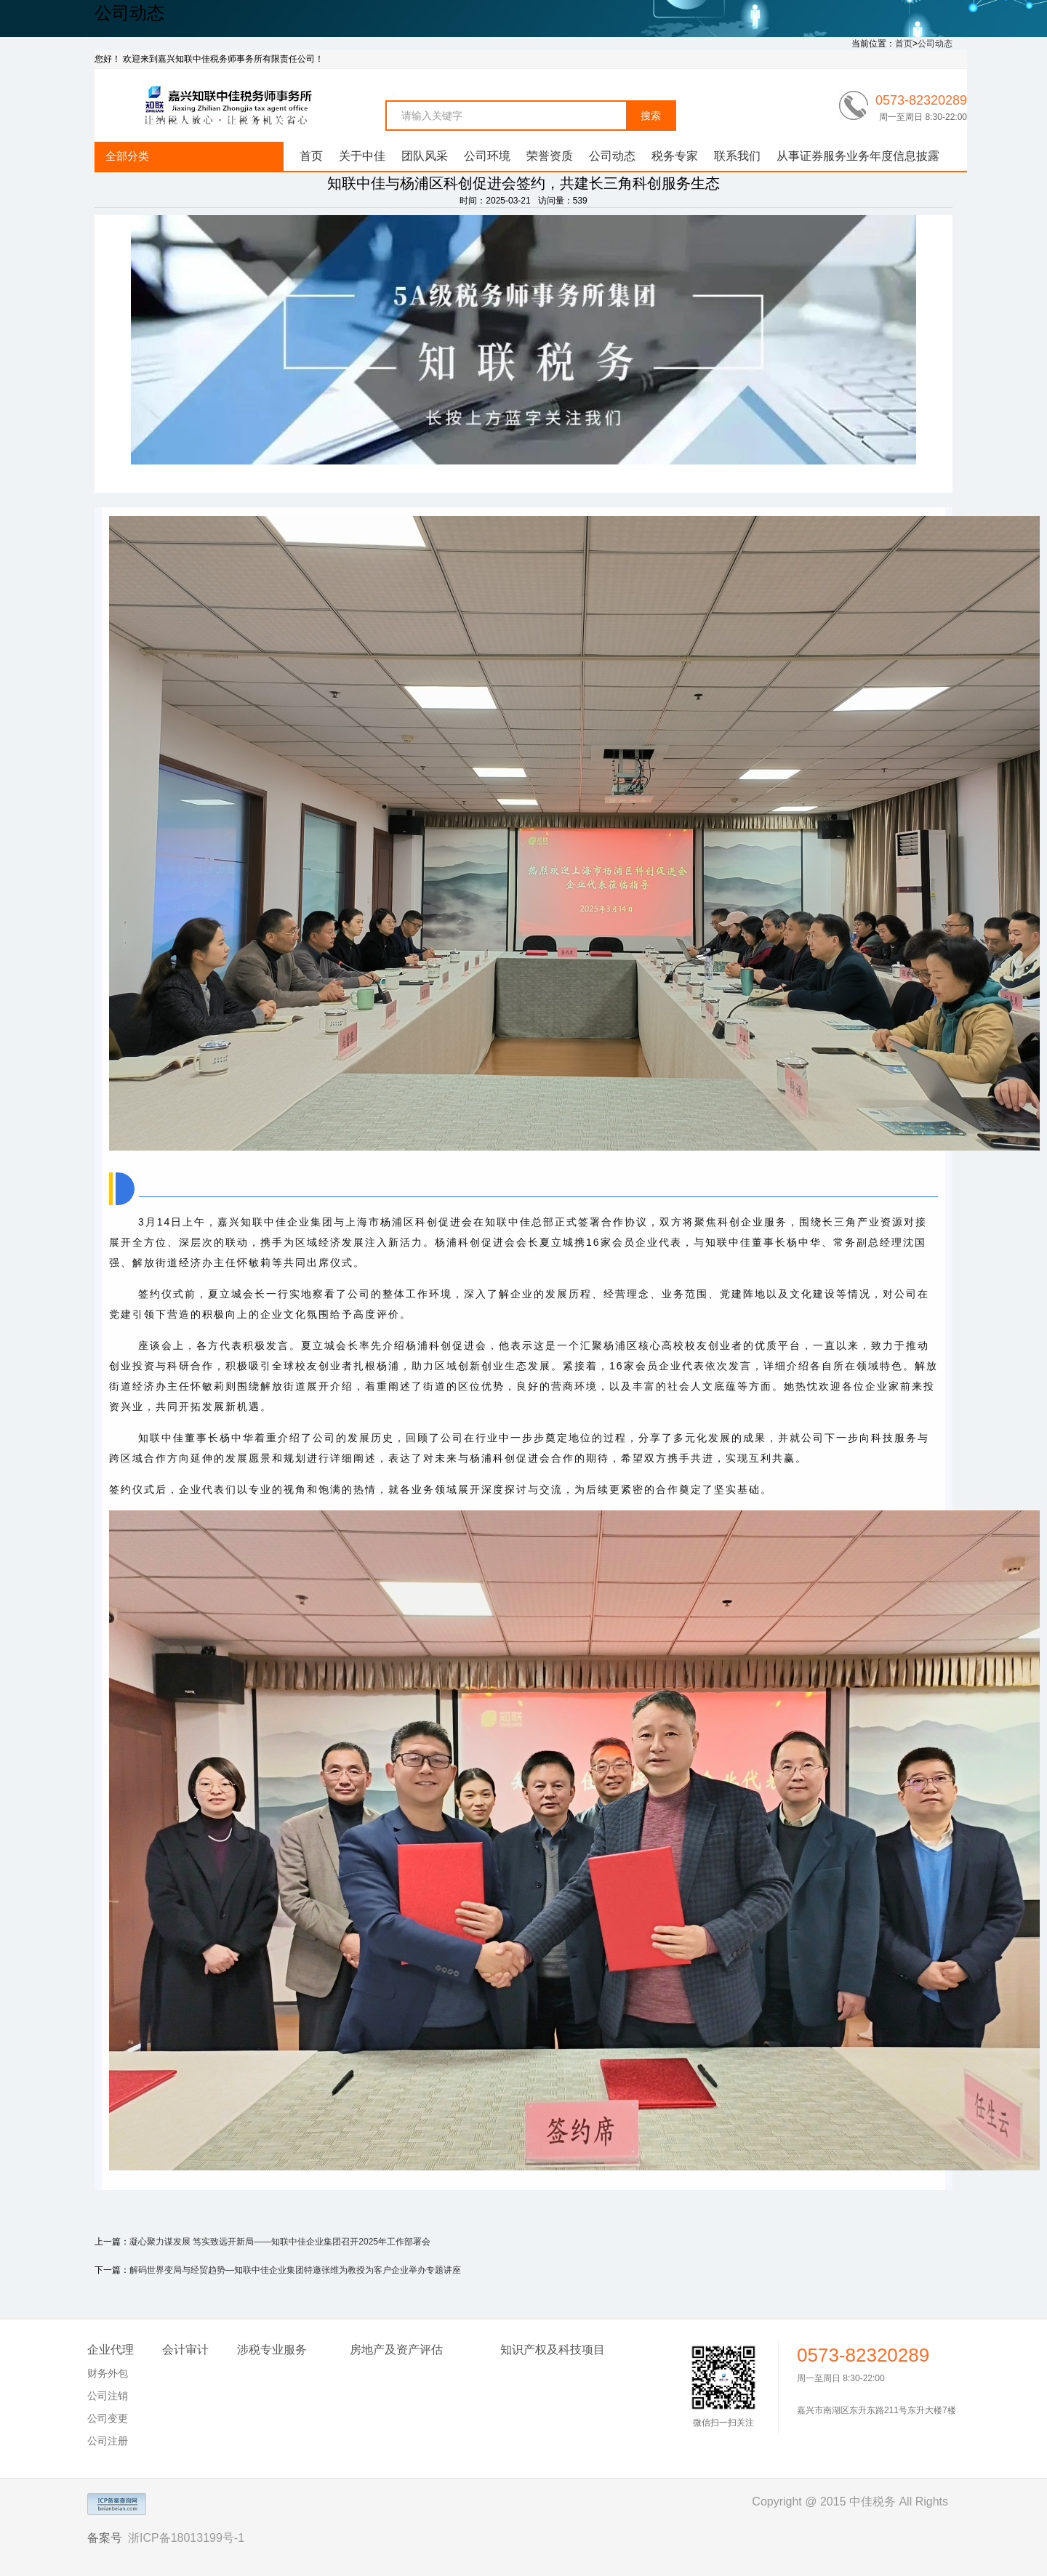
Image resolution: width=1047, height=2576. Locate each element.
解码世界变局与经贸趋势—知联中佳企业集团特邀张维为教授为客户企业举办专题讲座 (295, 2270)
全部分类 (127, 156)
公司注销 (107, 2396)
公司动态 (935, 44)
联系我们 (737, 156)
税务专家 (674, 156)
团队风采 (424, 156)
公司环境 (487, 156)
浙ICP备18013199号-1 (186, 2538)
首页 (903, 44)
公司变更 (107, 2418)
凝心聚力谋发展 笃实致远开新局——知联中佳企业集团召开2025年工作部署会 (279, 2242)
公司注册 (107, 2441)
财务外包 (107, 2373)
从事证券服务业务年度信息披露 (858, 156)
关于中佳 (362, 156)
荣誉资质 (549, 156)
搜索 (651, 115)
